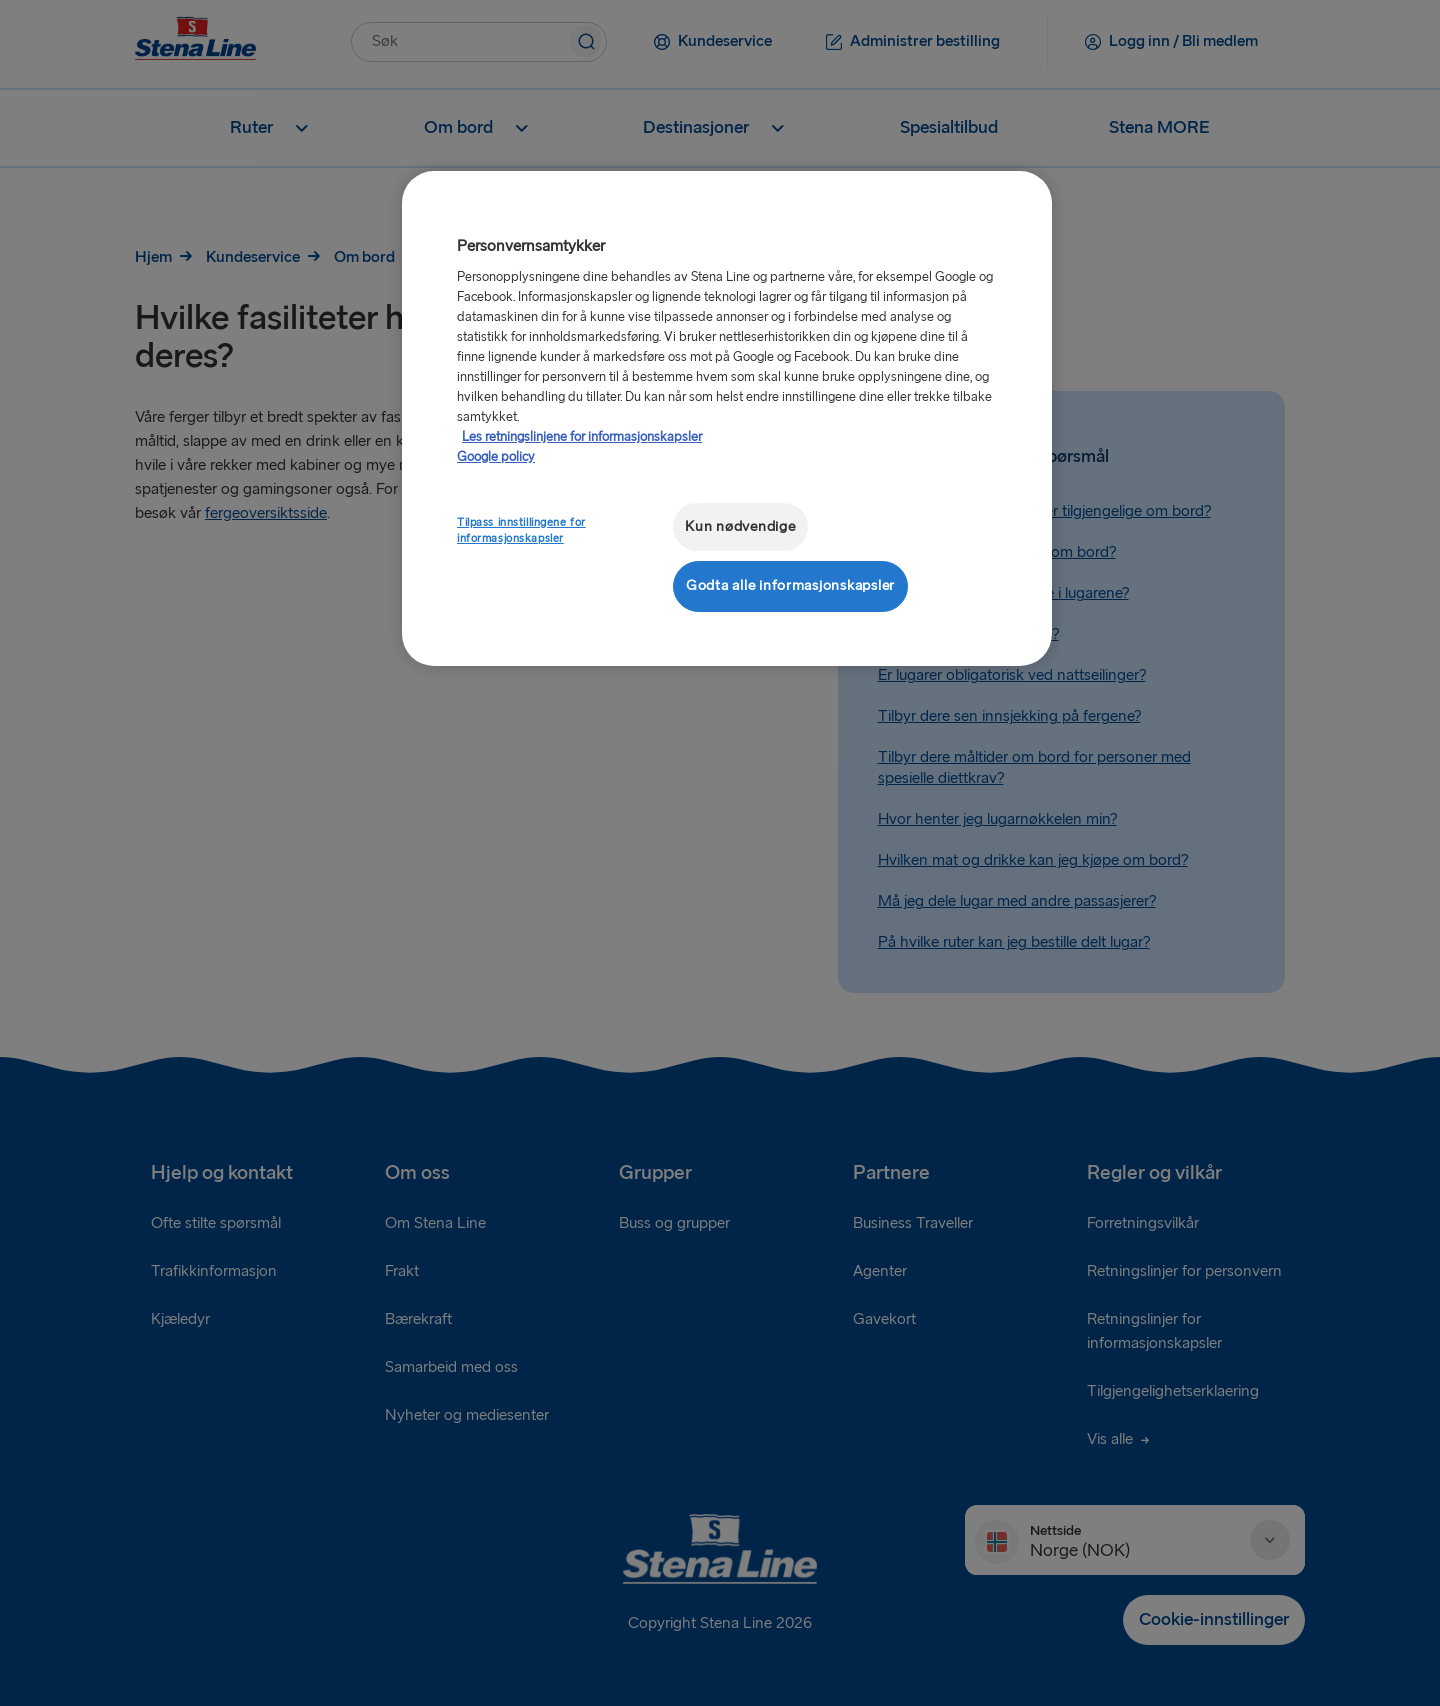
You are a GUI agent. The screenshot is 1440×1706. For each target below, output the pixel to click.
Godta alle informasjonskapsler (790, 585)
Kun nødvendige (740, 526)
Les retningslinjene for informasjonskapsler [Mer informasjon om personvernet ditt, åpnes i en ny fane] (582, 437)
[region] (727, 418)
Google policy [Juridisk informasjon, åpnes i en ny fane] (496, 457)
